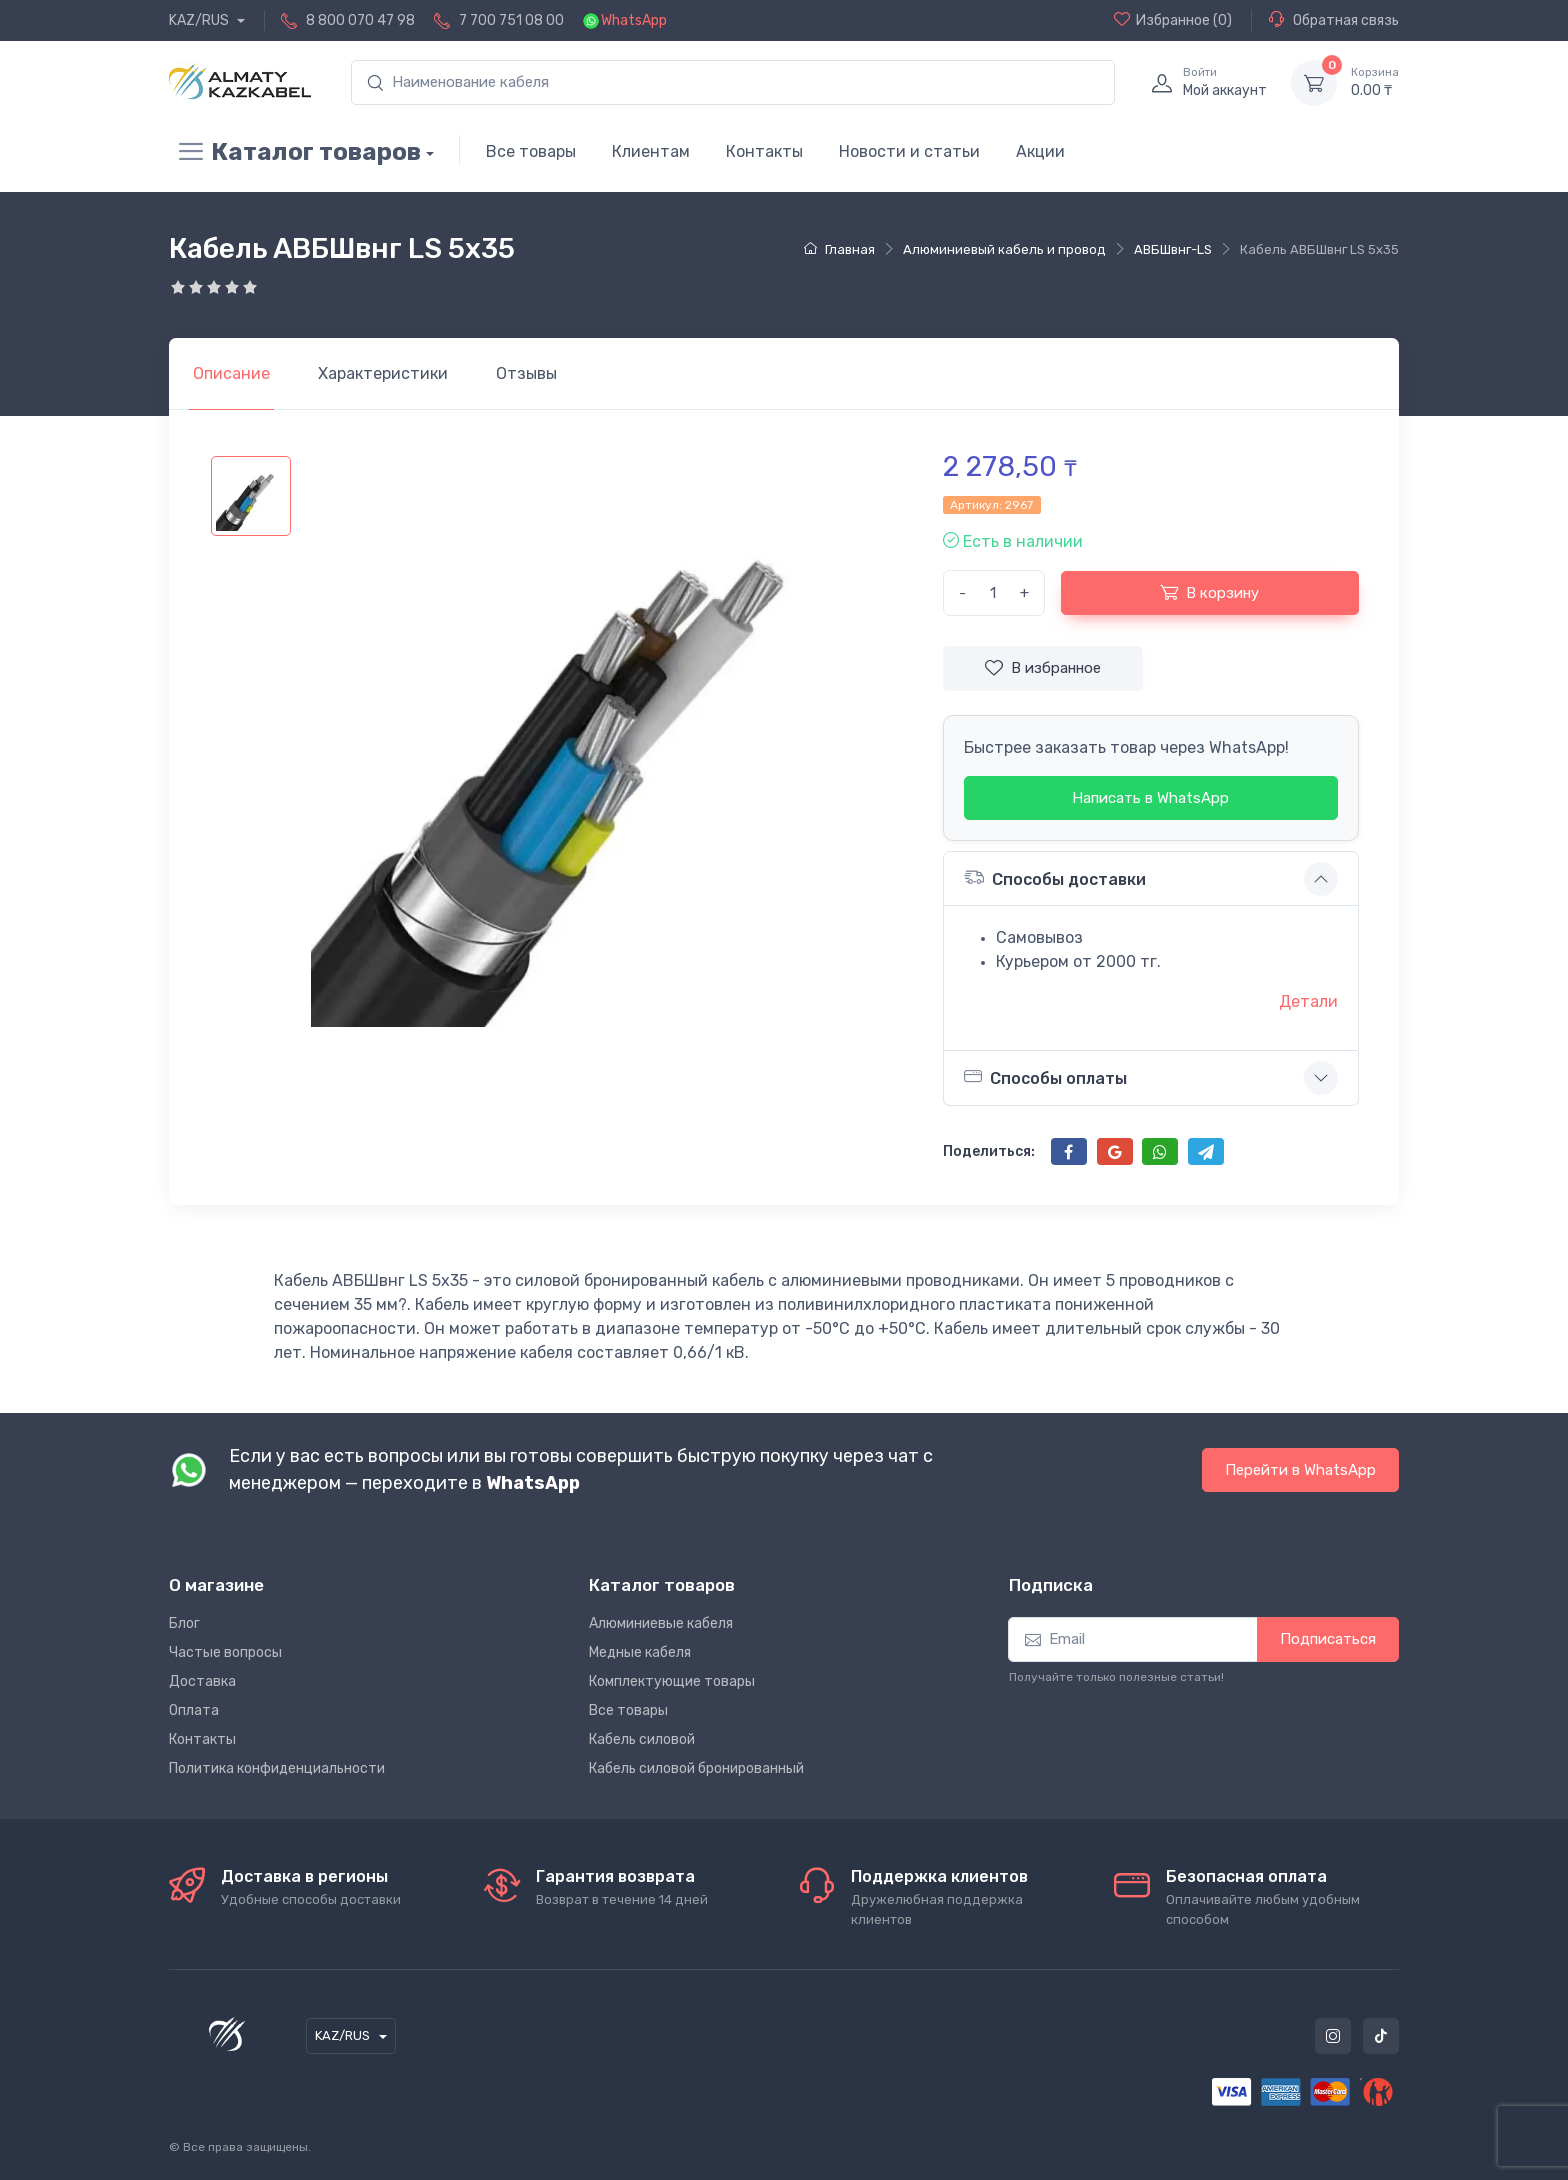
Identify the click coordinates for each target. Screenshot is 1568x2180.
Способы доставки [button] (1055, 877)
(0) (1173, 20)
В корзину (1209, 592)
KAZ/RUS (200, 20)
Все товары (531, 151)
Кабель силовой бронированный (696, 1768)
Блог (184, 1623)
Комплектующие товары (672, 1681)
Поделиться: (989, 1151)
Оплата (194, 1710)
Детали (1308, 1001)
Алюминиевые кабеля (661, 1623)
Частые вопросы (225, 1652)
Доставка (202, 1681)
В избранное (1043, 668)
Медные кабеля (640, 1652)
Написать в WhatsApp (1150, 798)
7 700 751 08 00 (511, 20)
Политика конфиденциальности (277, 1768)
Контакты (764, 151)
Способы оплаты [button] (1045, 1077)
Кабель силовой (642, 1739)
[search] (733, 82)
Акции (1040, 151)
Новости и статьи (909, 151)
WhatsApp (634, 20)
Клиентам (651, 151)
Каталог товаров (295, 152)
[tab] (383, 374)
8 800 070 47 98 (360, 20)
